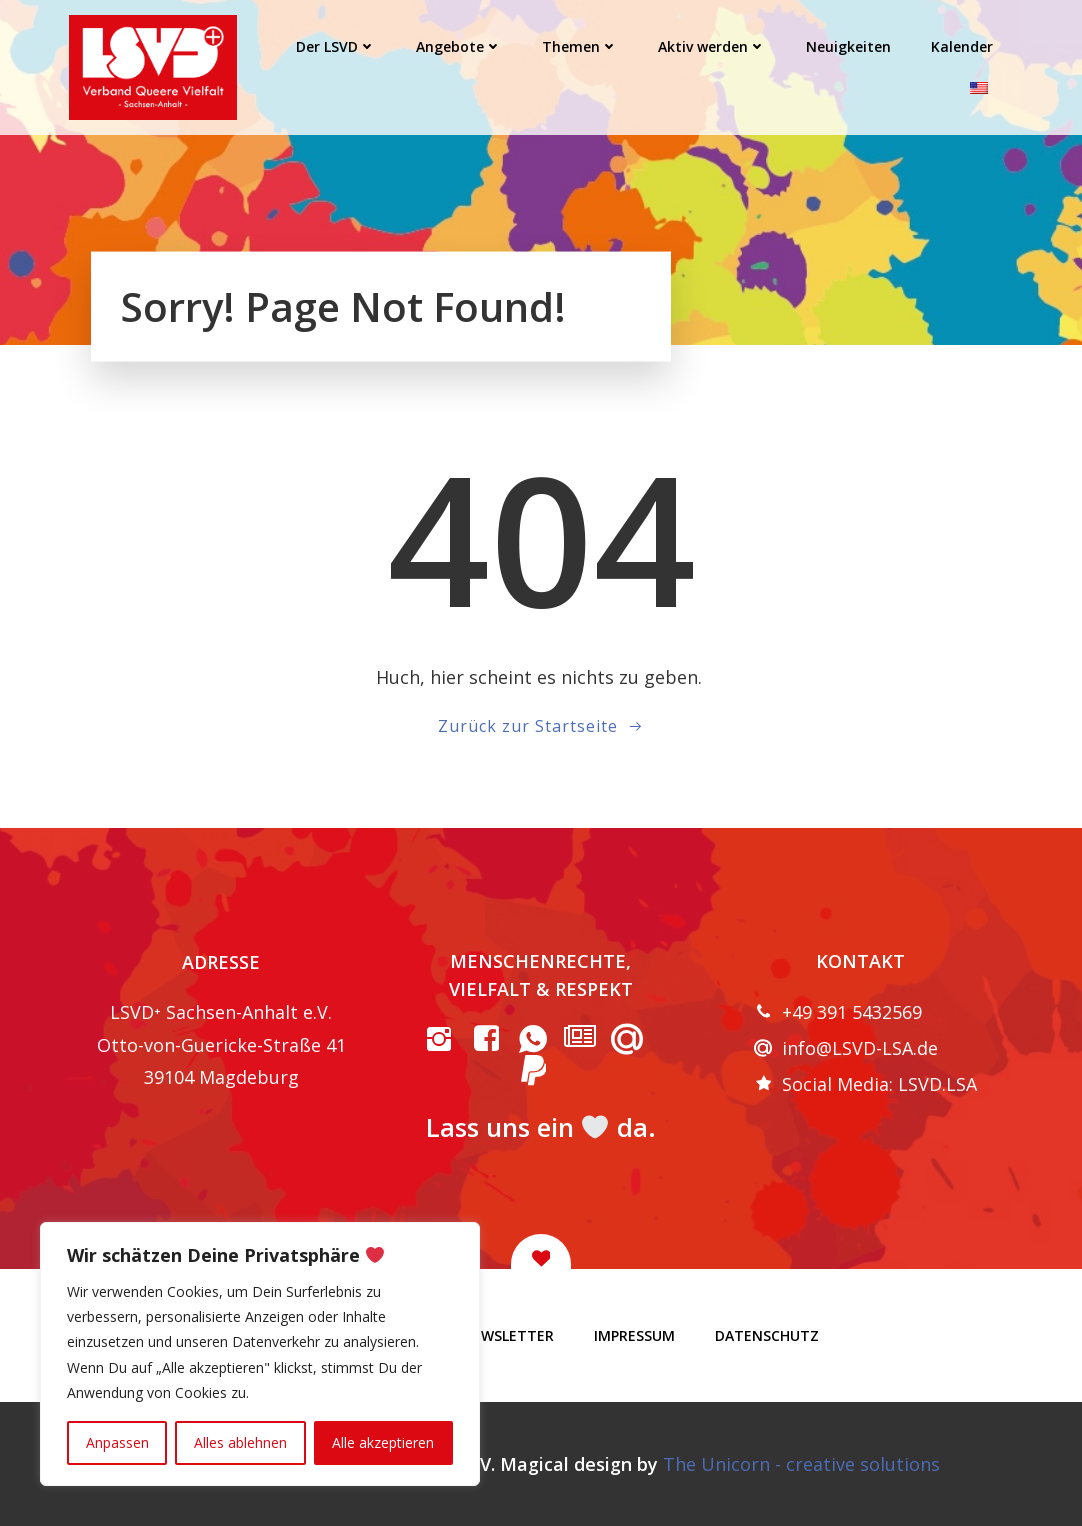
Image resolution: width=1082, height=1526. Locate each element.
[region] (260, 1354)
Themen (580, 46)
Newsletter (508, 1335)
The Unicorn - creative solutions (801, 1464)
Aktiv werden (712, 46)
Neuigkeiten (848, 46)
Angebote (459, 46)
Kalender (962, 46)
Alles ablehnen (240, 1442)
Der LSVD (336, 46)
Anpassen (117, 1442)
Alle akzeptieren (383, 1442)
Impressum (634, 1335)
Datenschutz (767, 1335)
